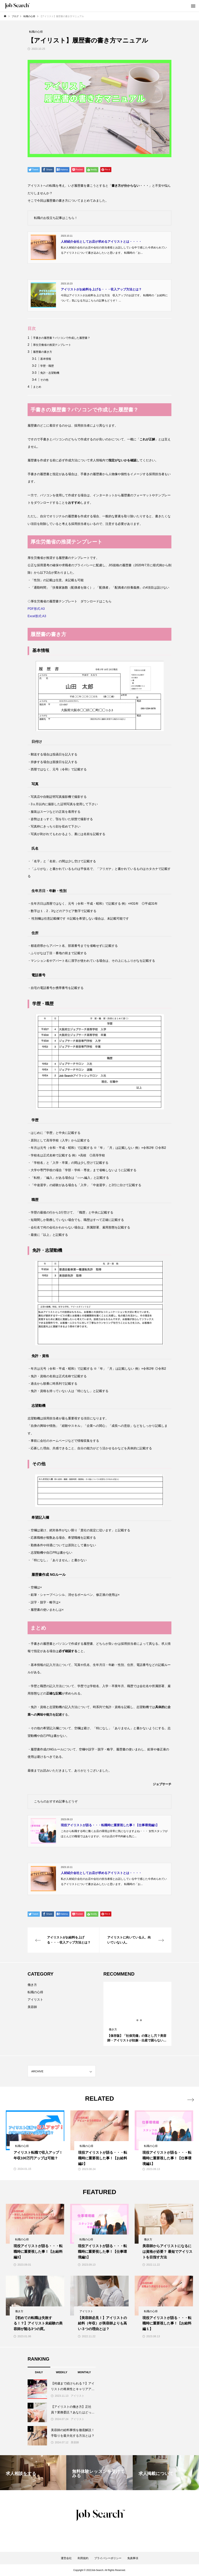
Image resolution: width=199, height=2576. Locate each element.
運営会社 (66, 2558)
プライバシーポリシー (107, 2558)
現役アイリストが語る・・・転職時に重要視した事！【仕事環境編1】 (110, 1825)
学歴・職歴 (47, 365)
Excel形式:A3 (37, 616)
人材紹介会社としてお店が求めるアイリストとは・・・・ (101, 241)
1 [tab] (134, 2020)
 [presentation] (189, 2098)
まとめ (37, 386)
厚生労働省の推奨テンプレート (52, 344)
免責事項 (132, 2558)
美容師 (32, 2007)
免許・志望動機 (49, 372)
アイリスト (35, 1999)
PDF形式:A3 (36, 608)
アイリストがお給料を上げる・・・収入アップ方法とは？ (101, 289)
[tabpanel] (137, 2014)
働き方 (32, 1984)
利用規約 (83, 2558)
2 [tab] (137, 2020)
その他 (44, 379)
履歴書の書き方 (42, 351)
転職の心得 (35, 1992)
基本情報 (45, 358)
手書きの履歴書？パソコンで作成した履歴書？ (61, 337)
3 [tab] (141, 2020)
